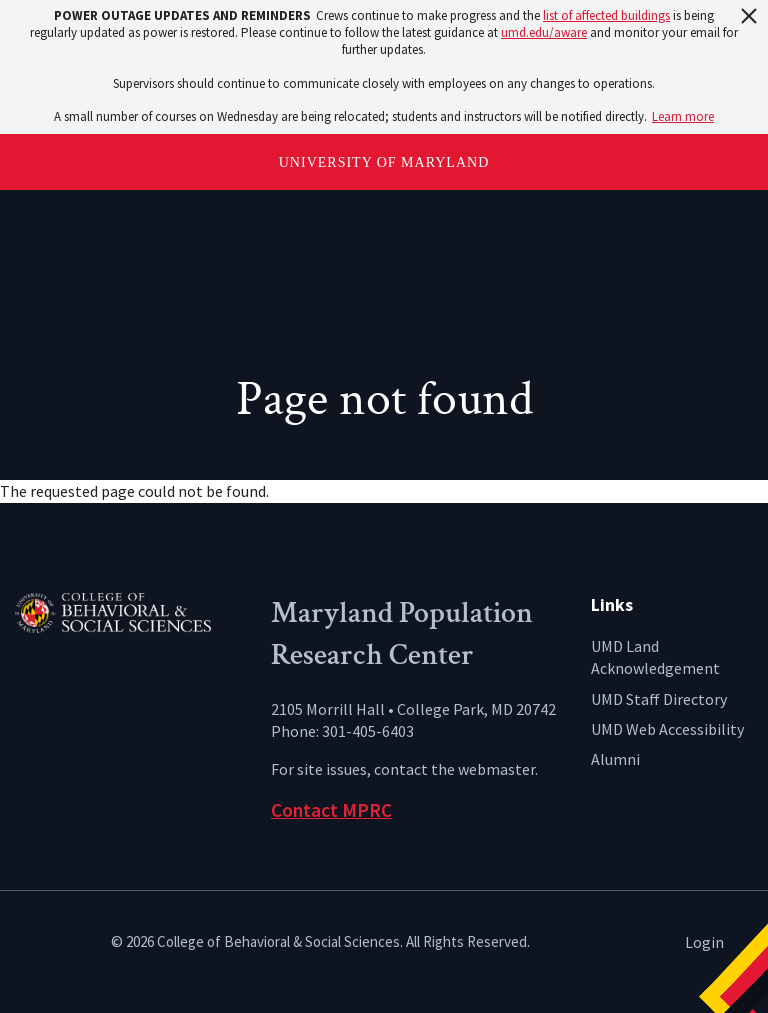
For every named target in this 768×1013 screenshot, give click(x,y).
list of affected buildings (606, 15)
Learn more (683, 116)
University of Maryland (384, 162)
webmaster (496, 769)
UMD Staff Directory (659, 699)
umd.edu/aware (544, 32)
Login (704, 942)
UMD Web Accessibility (667, 729)
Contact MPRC (331, 810)
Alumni (615, 759)
